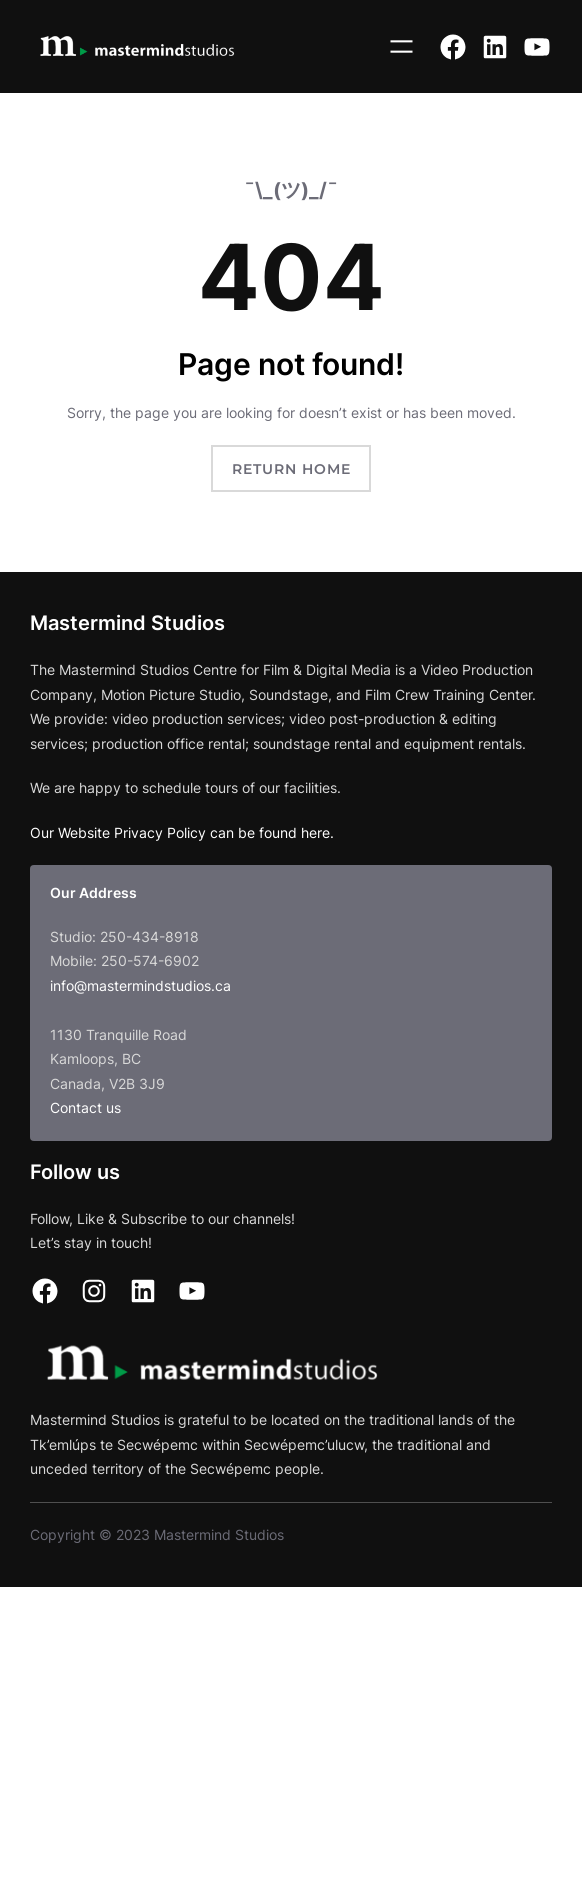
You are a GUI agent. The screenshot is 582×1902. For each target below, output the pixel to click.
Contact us (85, 1107)
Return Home (291, 469)
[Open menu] (401, 46)
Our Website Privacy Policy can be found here (180, 832)
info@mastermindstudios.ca (140, 985)
